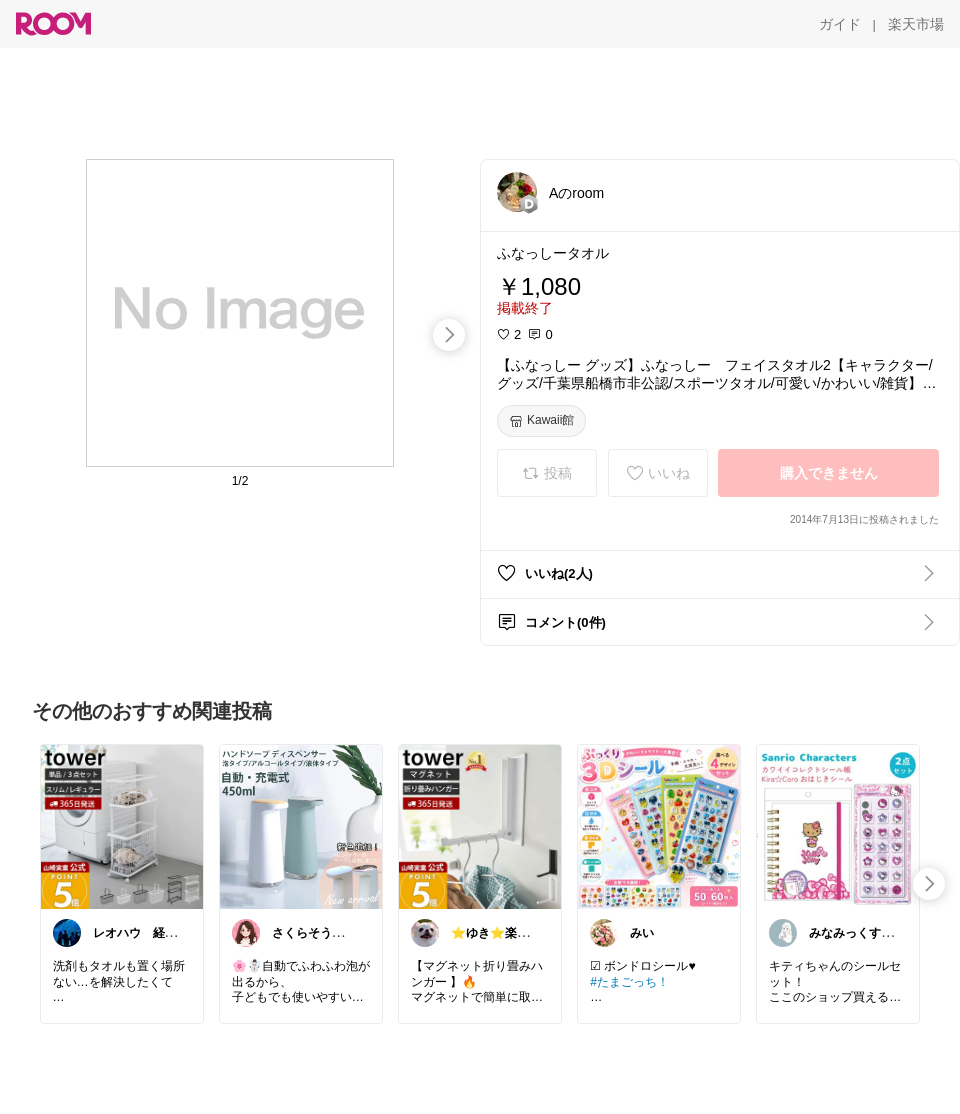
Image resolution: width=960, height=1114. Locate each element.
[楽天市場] (916, 24)
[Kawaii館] (541, 421)
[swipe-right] (449, 335)
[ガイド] (840, 24)
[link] (122, 826)
